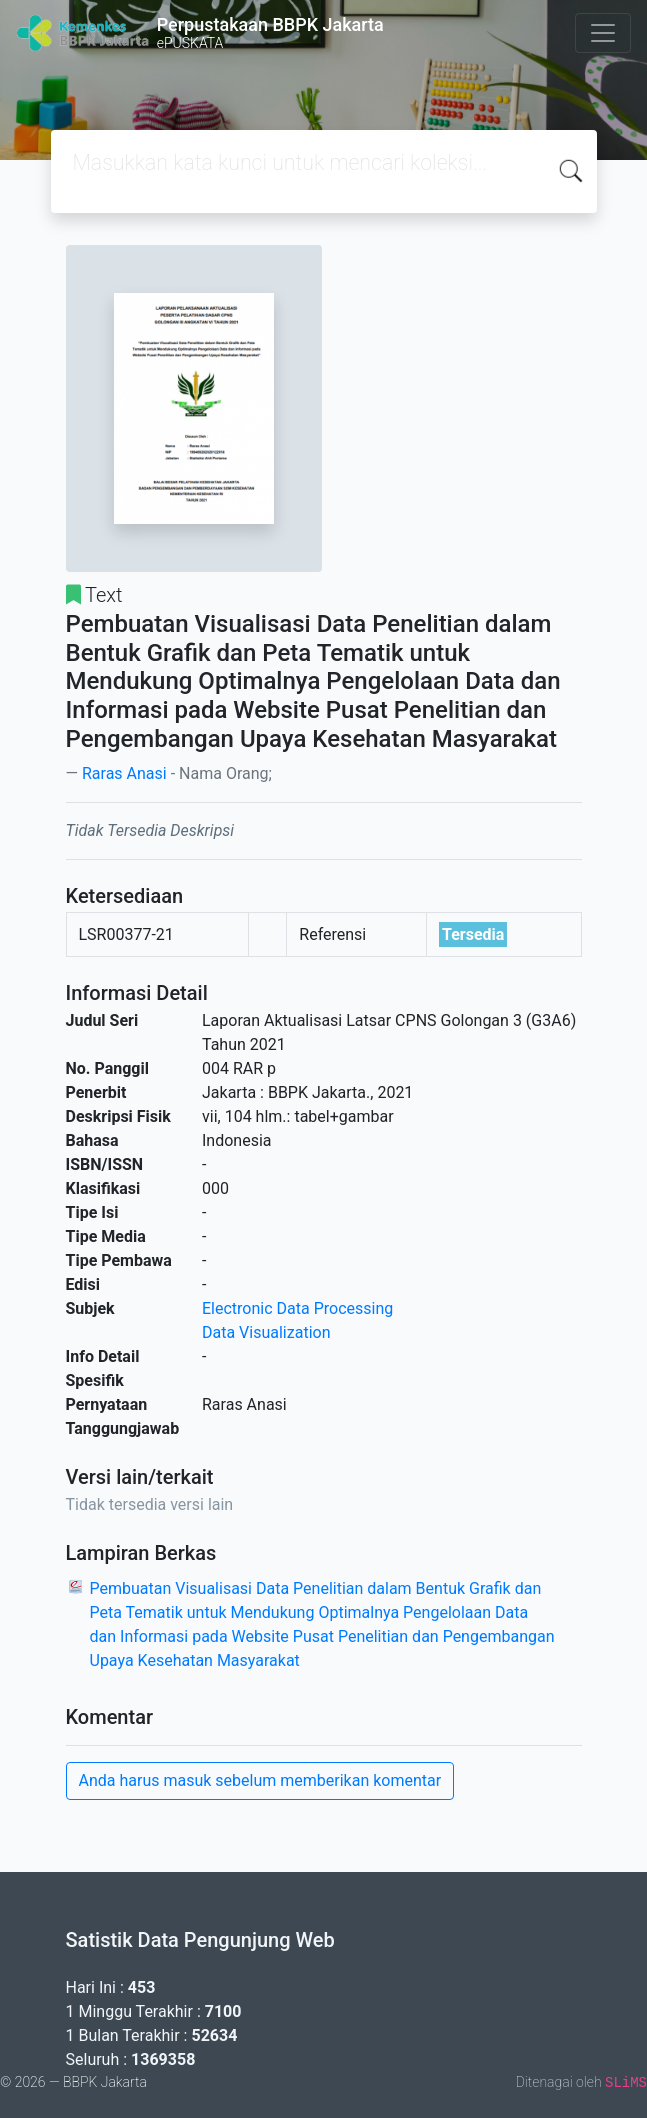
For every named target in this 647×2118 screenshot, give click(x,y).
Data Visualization (266, 1332)
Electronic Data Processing (297, 1308)
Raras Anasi (124, 773)
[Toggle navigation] (603, 33)
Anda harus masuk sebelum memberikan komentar (260, 1780)
